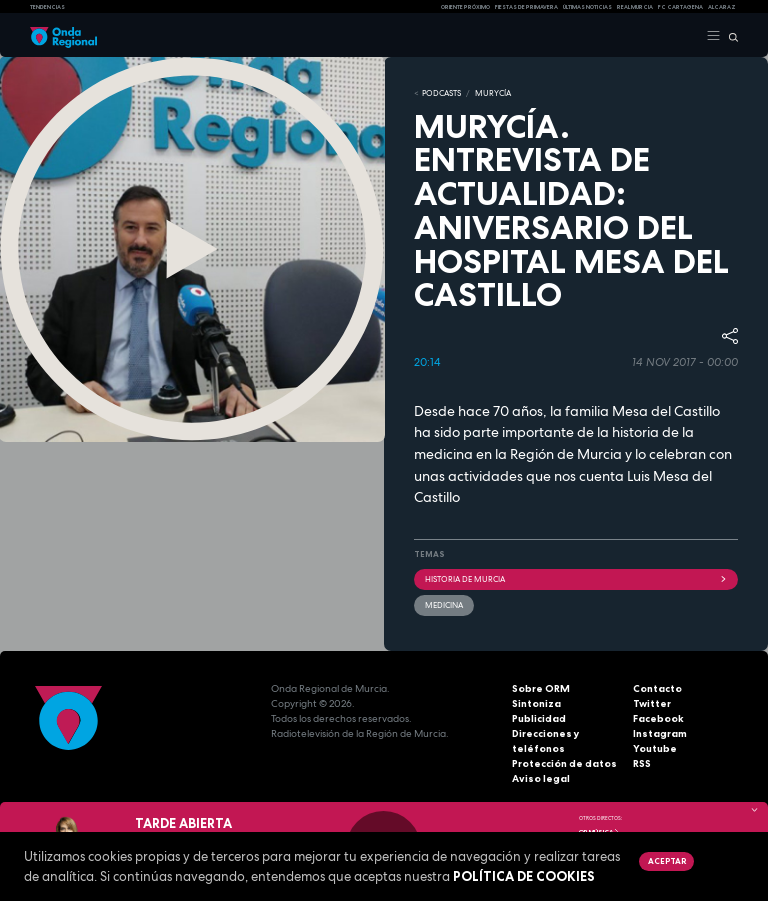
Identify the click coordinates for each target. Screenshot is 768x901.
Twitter (652, 703)
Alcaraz (722, 7)
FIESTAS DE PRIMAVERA (526, 7)
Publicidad (539, 718)
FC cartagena (680, 7)
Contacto (657, 688)
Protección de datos (564, 763)
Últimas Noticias (587, 7)
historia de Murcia (576, 579)
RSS (642, 763)
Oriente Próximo (465, 7)
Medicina (444, 605)
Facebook (658, 718)
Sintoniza (536, 703)
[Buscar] (729, 36)
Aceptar (667, 861)
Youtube (655, 748)
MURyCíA (493, 93)
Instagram (660, 733)
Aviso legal (541, 778)
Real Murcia (635, 7)
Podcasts (441, 93)
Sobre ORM (541, 688)
